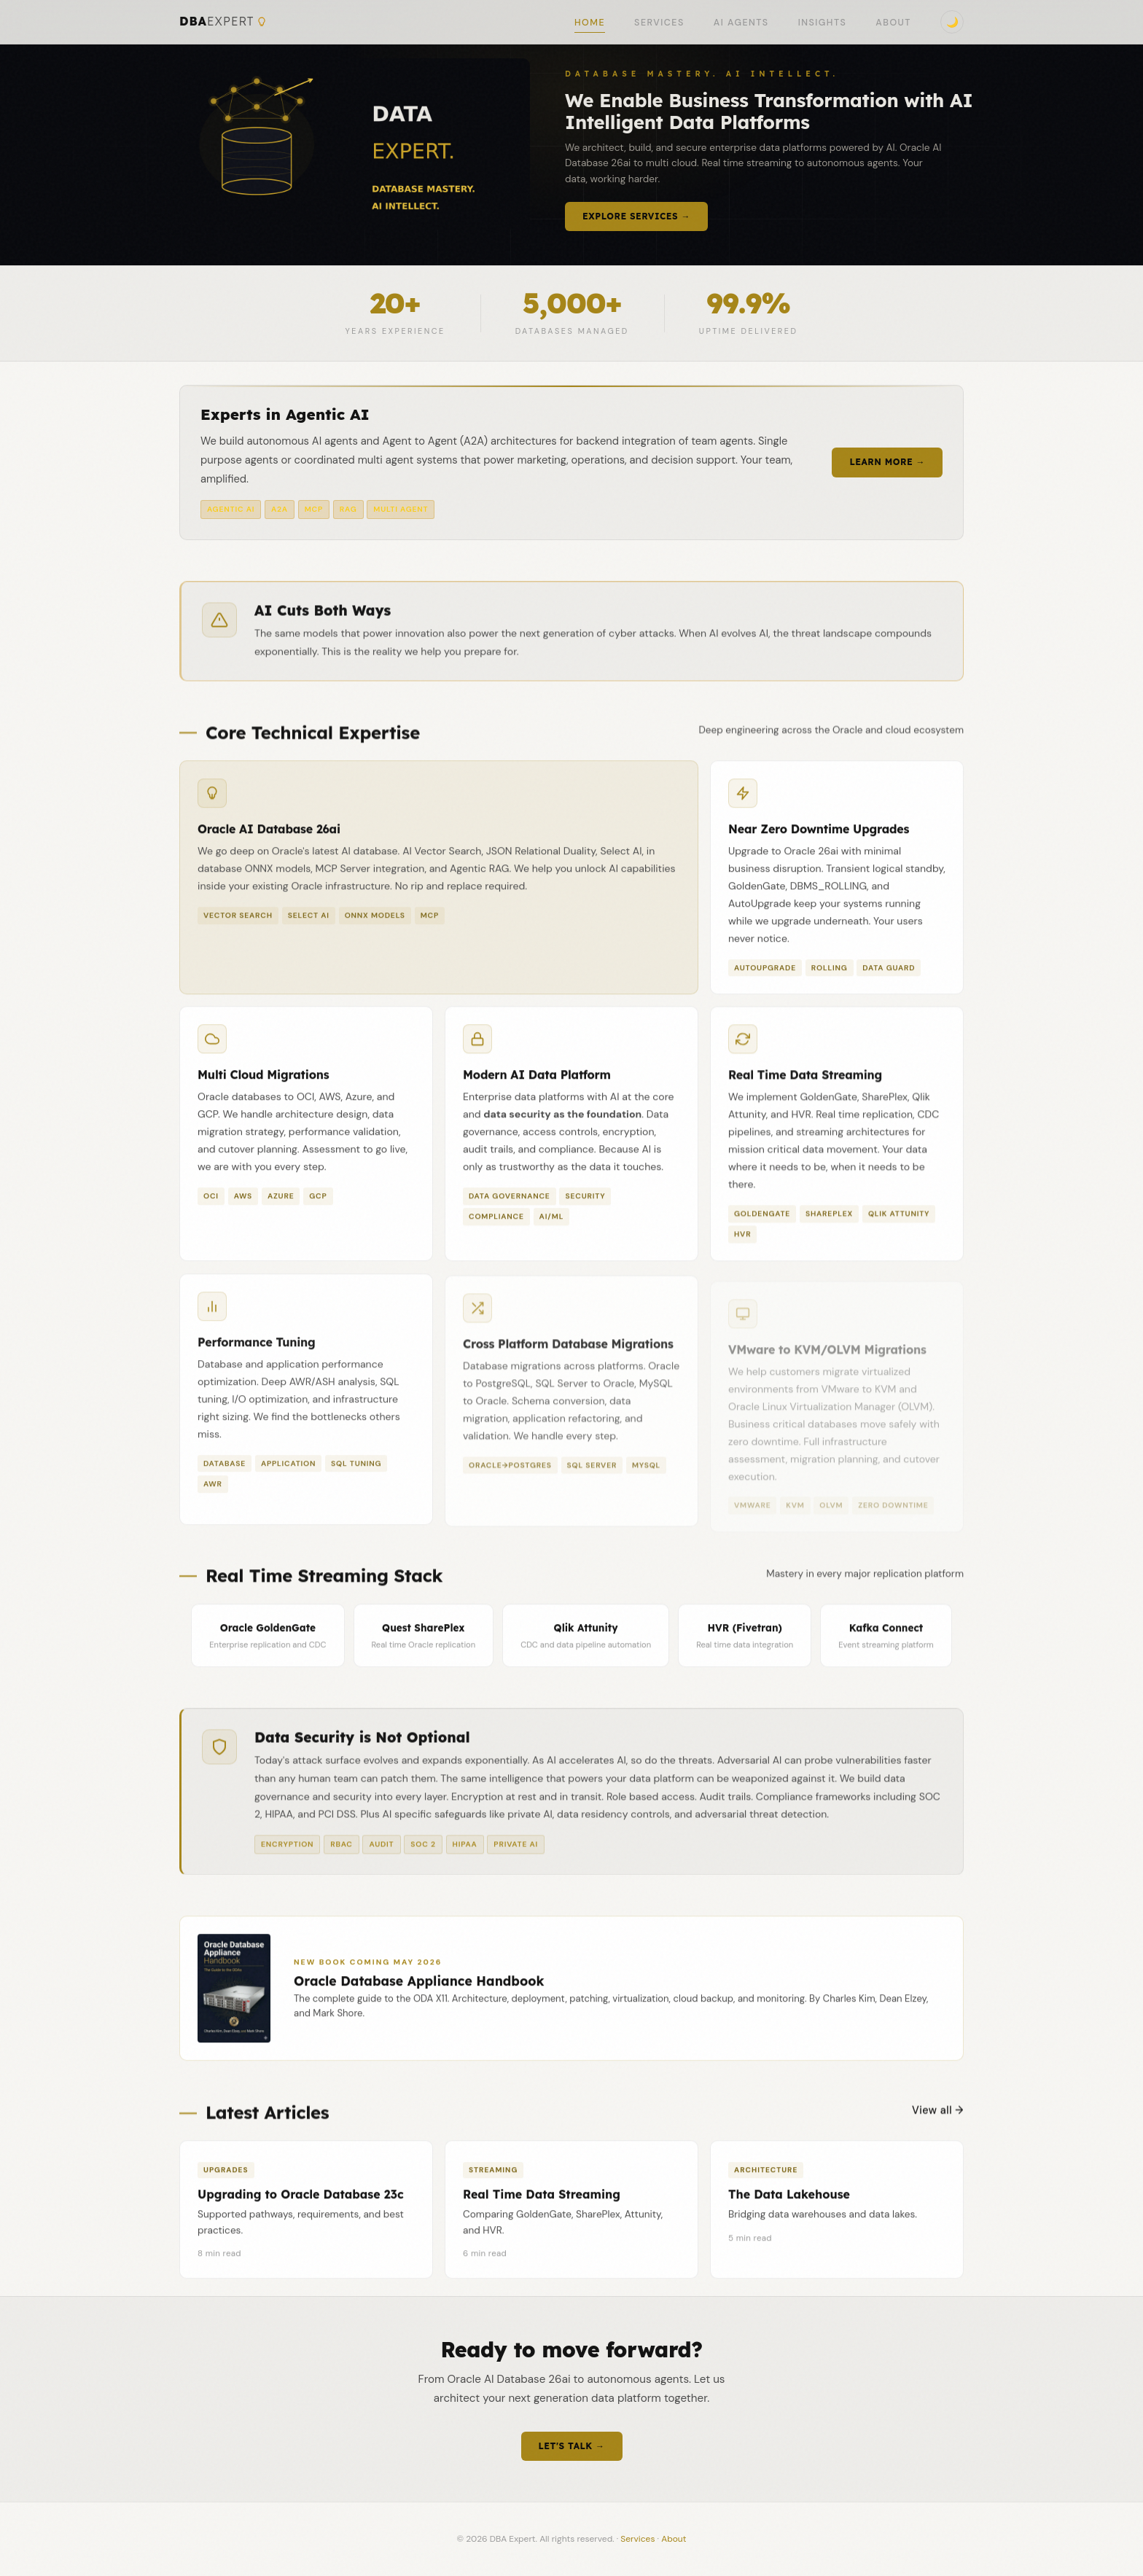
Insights (822, 22)
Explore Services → (636, 216)
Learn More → (887, 461)
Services (659, 22)
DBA (223, 21)
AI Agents (741, 22)
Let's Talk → (572, 2445)
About (893, 22)
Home (589, 22)
